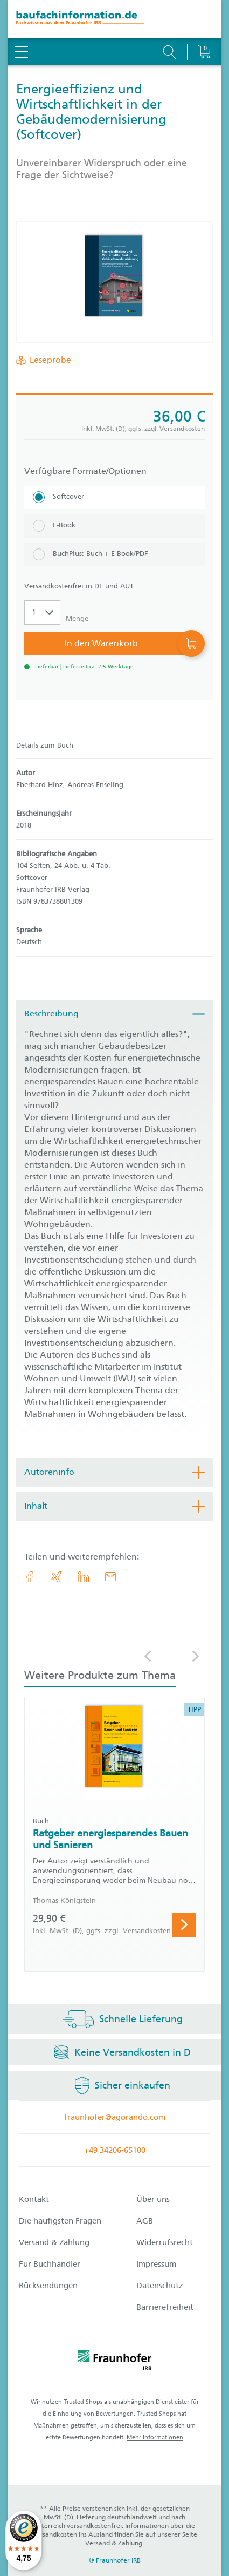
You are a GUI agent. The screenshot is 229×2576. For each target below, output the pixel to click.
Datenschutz (159, 2285)
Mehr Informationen (155, 2437)
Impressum (156, 2264)
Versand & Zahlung (54, 2242)
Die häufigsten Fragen (60, 2221)
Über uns (153, 2199)
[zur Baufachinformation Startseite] (114, 19)
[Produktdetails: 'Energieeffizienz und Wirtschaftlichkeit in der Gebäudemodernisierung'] (115, 282)
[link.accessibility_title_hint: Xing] (56, 1576)
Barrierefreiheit (164, 2307)
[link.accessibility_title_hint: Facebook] (29, 1576)
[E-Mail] (110, 1576)
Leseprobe (48, 360)
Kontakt (34, 2199)
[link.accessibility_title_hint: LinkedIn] (83, 1576)
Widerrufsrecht (164, 2242)
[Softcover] (114, 497)
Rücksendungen (48, 2285)
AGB (144, 2221)
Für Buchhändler (49, 2264)
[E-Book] (114, 526)
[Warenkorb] (204, 24)
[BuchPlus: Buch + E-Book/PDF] (114, 554)
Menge (77, 618)
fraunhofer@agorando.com (114, 2117)
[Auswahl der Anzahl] (42, 612)
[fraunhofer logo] (115, 2362)
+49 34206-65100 (114, 2150)
